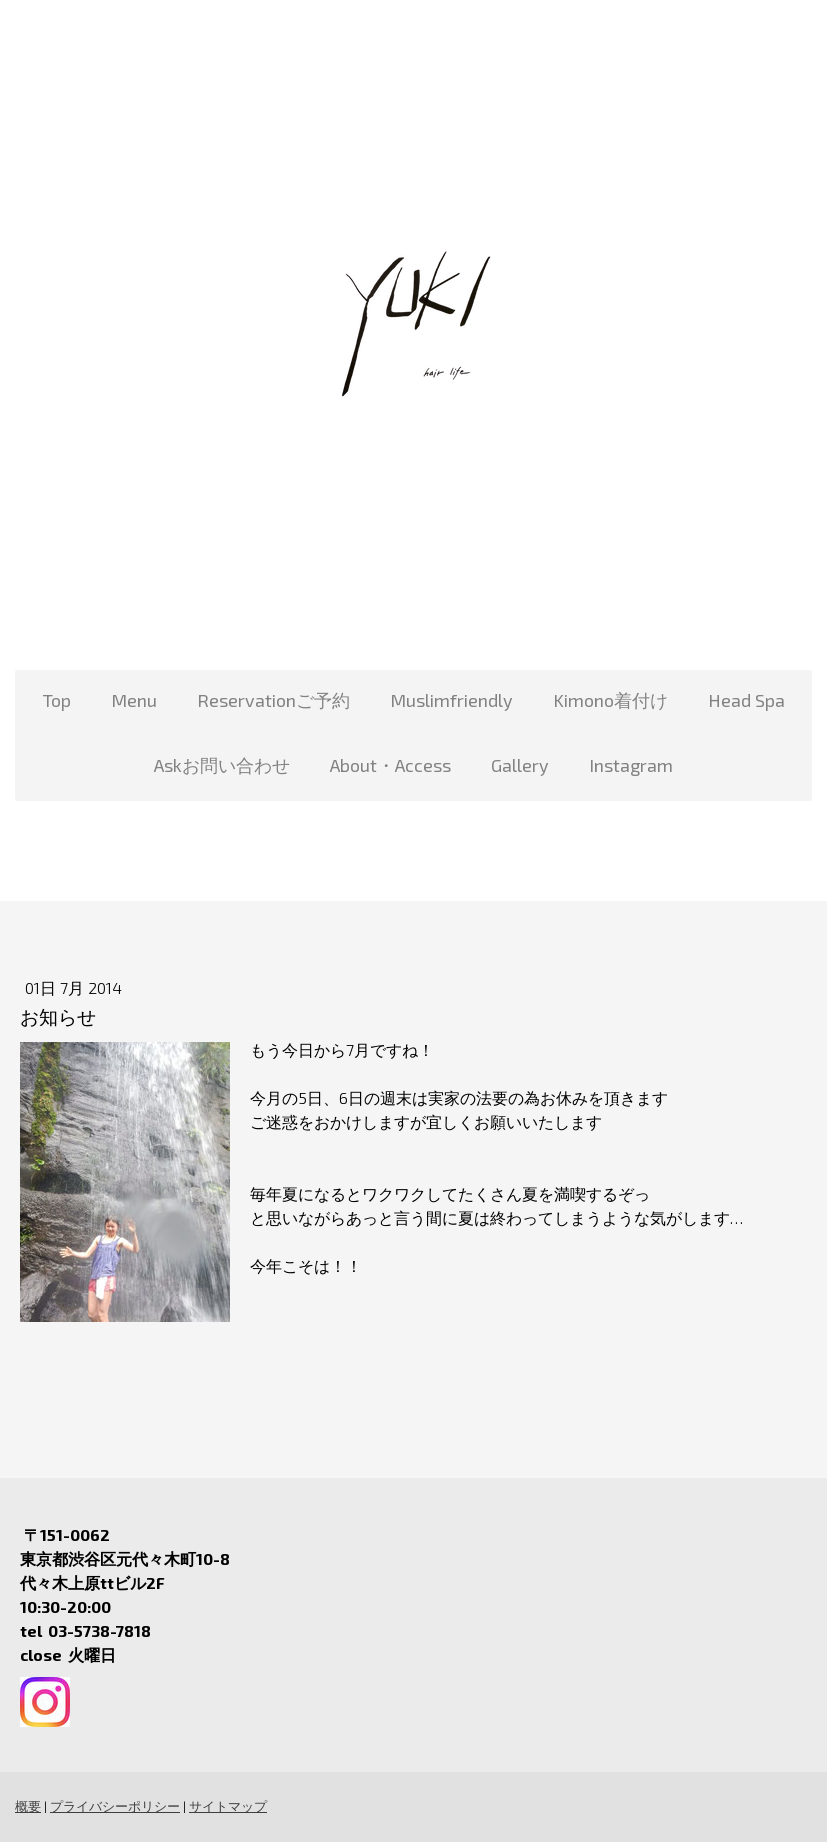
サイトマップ (228, 1806)
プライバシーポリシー (115, 1806)
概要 (28, 1806)
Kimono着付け (610, 700)
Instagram (631, 765)
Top (57, 700)
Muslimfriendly (451, 700)
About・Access (390, 765)
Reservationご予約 (273, 700)
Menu (134, 700)
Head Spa (746, 700)
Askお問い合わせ (222, 765)
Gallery (520, 765)
